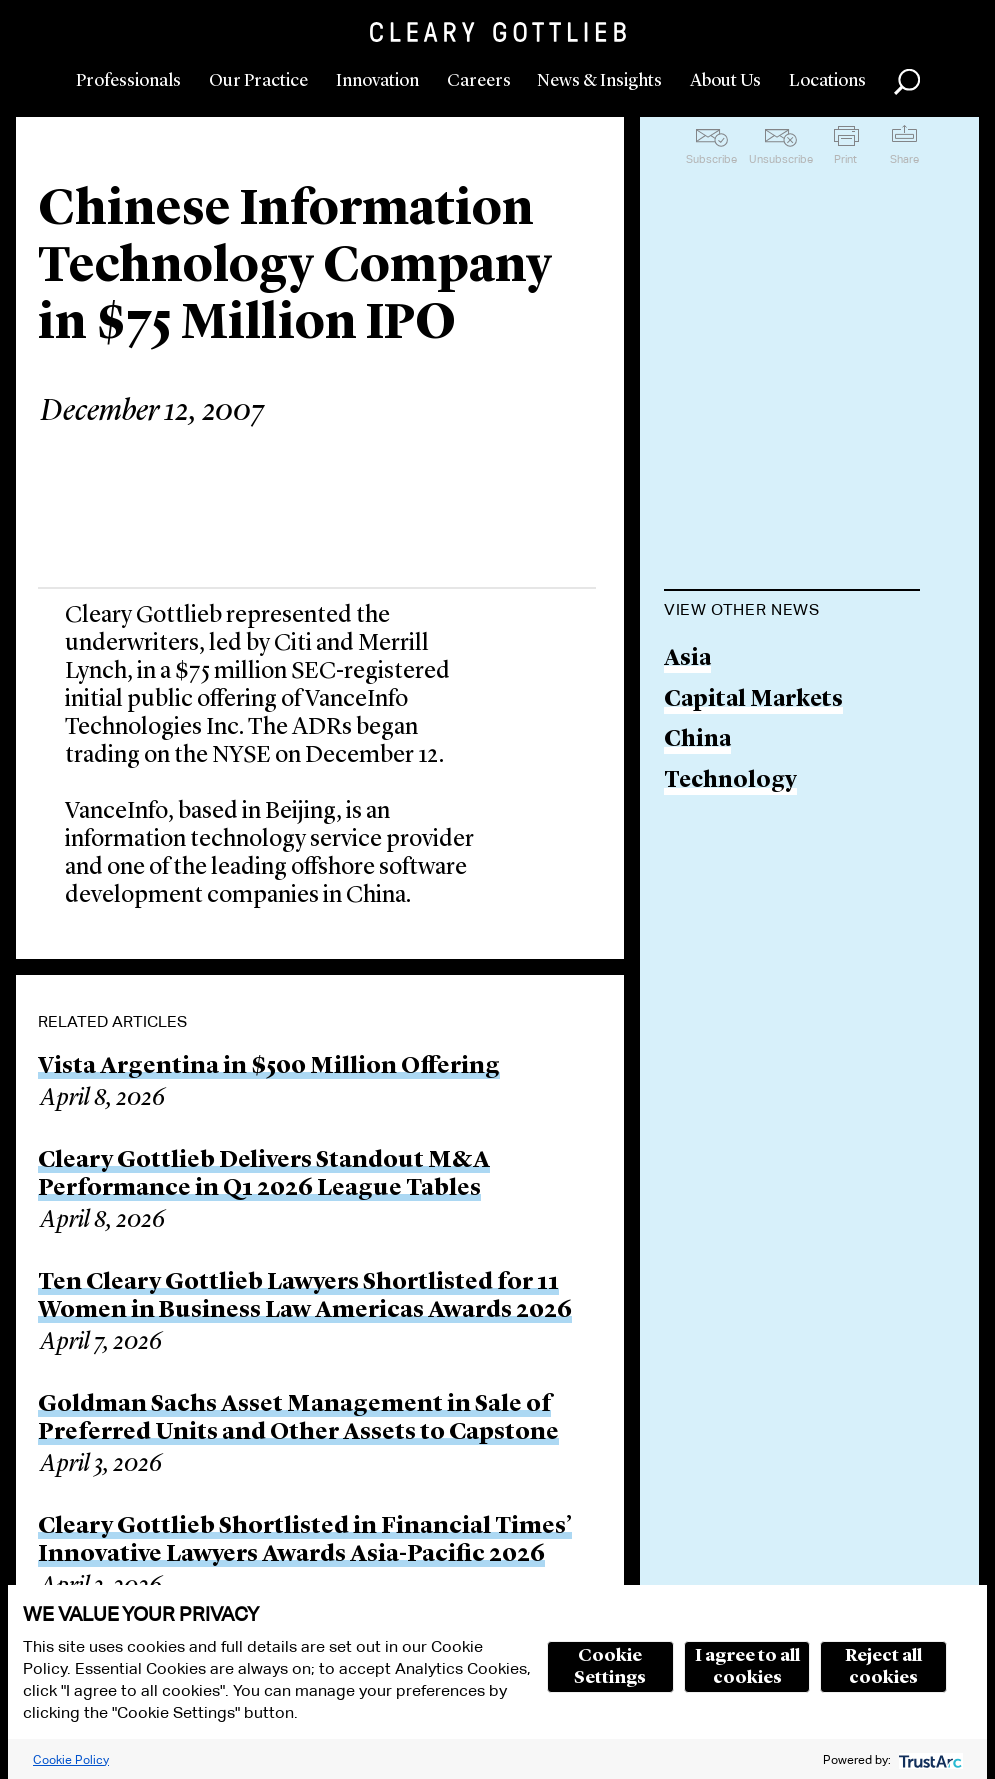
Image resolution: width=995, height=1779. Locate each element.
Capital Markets (753, 700)
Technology (730, 781)
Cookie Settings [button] (610, 1667)
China (697, 740)
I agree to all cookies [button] (747, 1667)
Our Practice (258, 81)
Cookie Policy (71, 1759)
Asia (687, 659)
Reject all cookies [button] (883, 1667)
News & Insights (599, 81)
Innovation (377, 81)
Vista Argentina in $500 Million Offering (269, 1067)
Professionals (128, 81)
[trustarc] (928, 1759)
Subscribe (711, 159)
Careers (479, 81)
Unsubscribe (781, 159)
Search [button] (907, 82)
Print (845, 159)
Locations (827, 81)
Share (904, 159)
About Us (725, 81)
